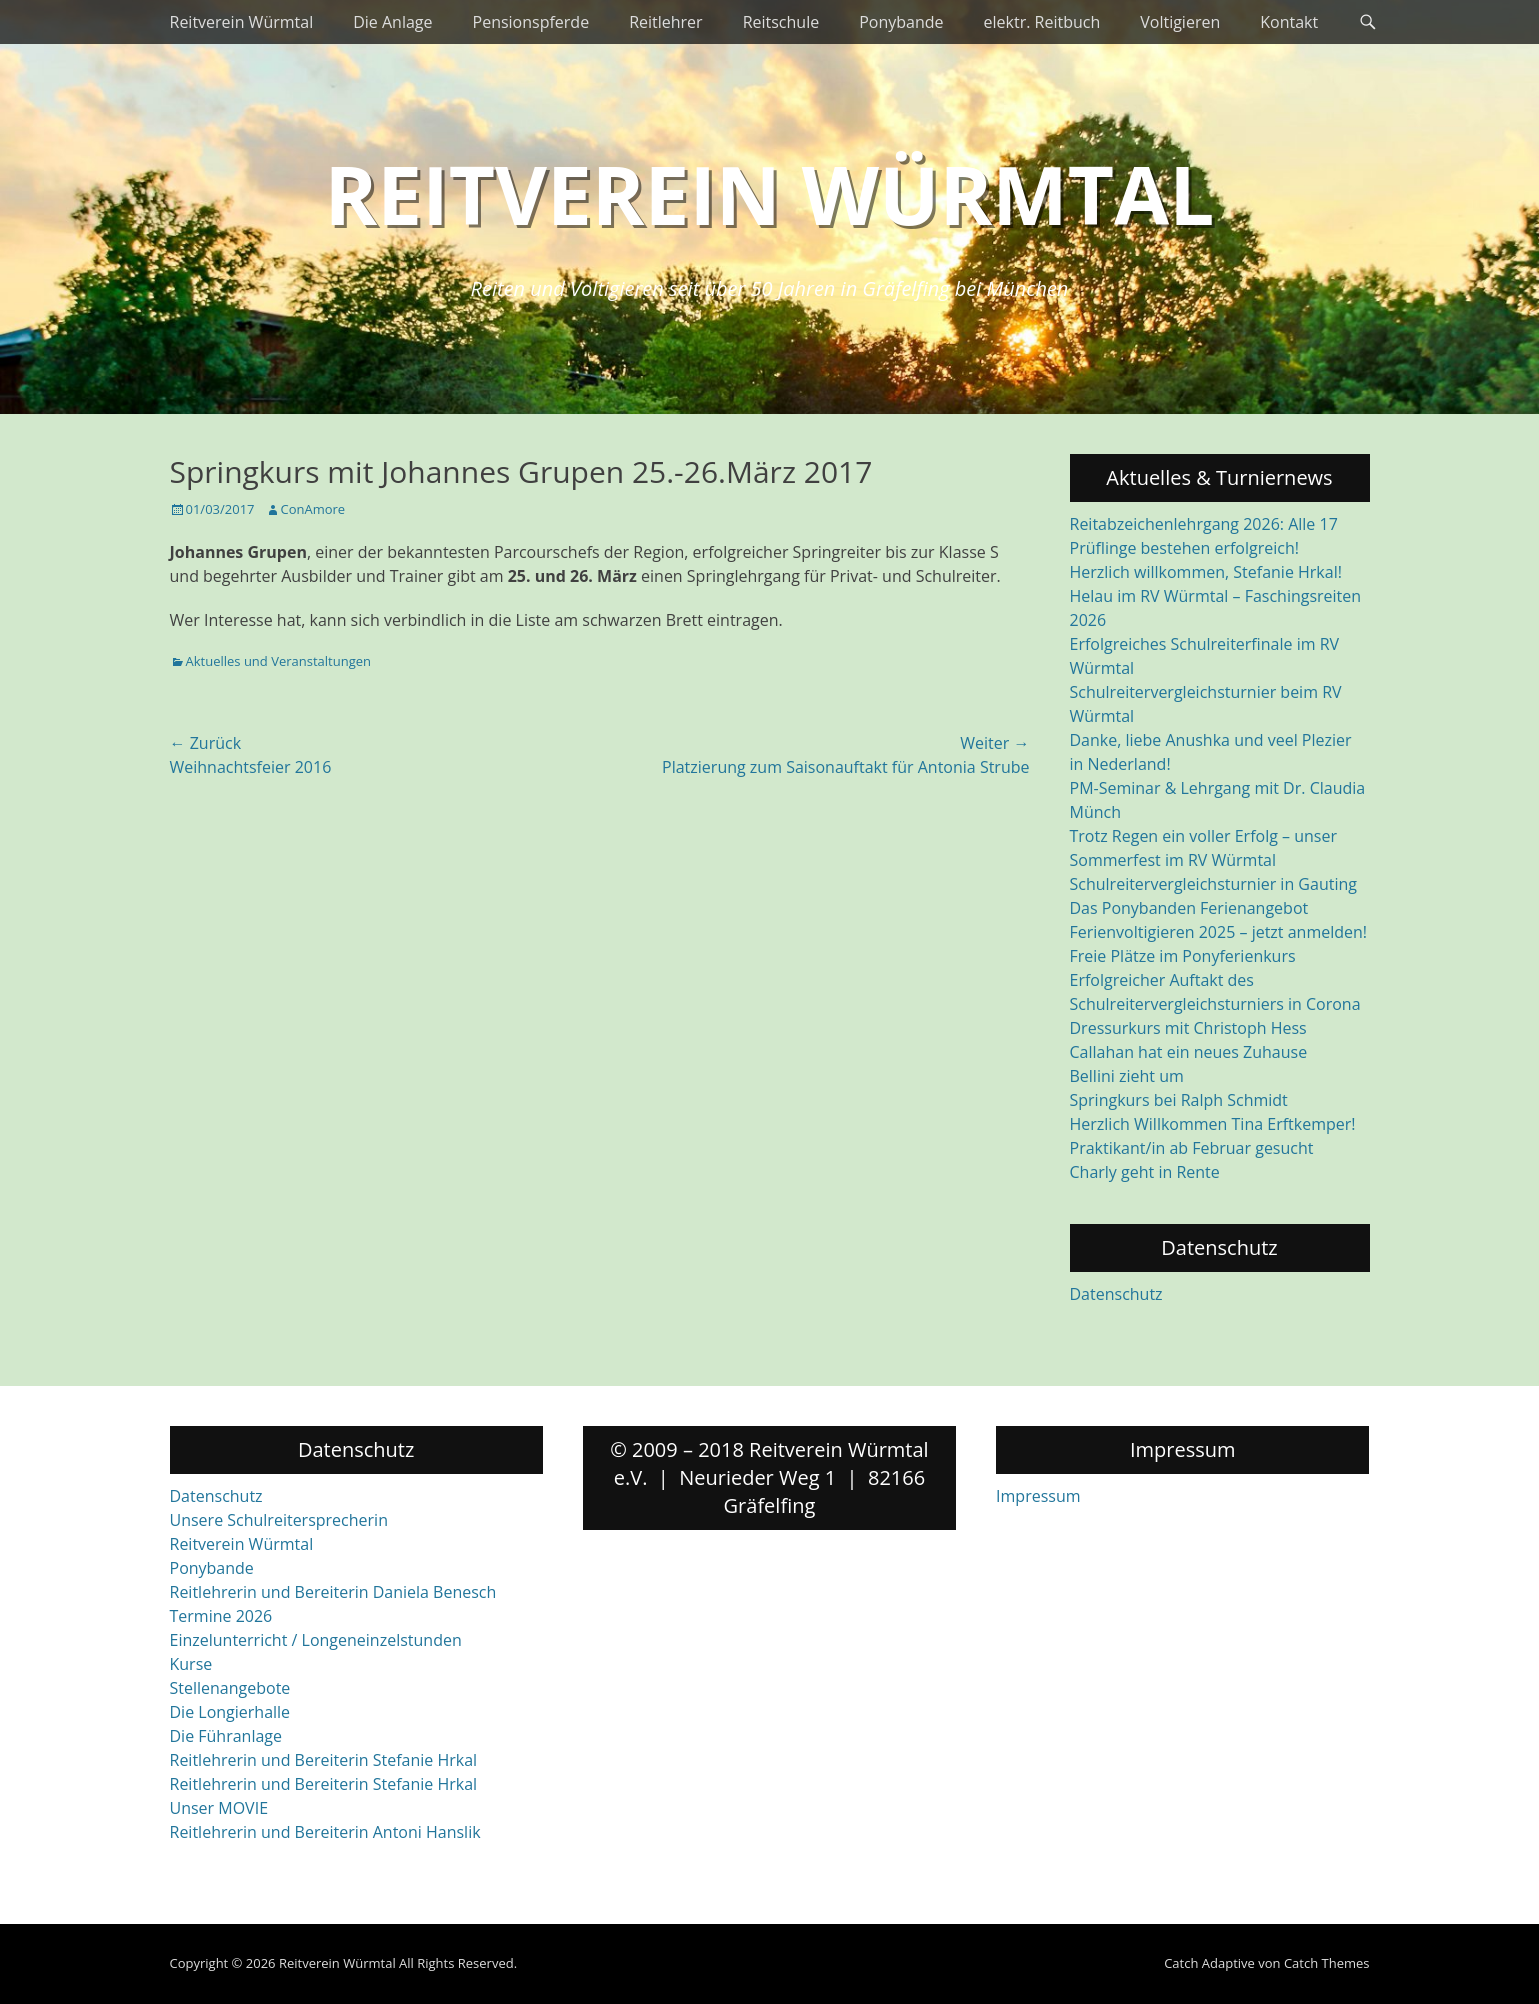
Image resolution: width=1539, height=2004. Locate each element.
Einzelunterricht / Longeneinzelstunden (316, 1640)
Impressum (1038, 1496)
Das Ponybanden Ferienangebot (1189, 908)
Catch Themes (1327, 1963)
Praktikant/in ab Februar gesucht (1192, 1148)
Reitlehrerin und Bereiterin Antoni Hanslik (325, 1832)
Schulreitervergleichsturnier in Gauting (1213, 884)
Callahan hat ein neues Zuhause (1189, 1052)
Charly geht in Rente (1145, 1172)
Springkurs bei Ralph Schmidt (1179, 1100)
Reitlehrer (666, 22)
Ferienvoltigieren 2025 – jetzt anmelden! (1219, 932)
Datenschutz (1116, 1294)
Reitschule (781, 22)
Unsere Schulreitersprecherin (279, 1520)
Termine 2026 (221, 1616)
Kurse (191, 1664)
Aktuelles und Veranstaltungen (278, 661)
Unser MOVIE (219, 1808)
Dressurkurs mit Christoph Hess (1188, 1028)
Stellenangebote (230, 1688)
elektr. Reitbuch (1042, 22)
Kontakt (1289, 22)
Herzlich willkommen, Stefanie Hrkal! (1206, 572)
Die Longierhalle (230, 1712)
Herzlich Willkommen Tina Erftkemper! (1213, 1124)
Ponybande (901, 22)
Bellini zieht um (1127, 1076)
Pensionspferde (531, 22)
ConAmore (313, 509)
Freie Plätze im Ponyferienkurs (1183, 956)
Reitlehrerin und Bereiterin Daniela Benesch (333, 1592)
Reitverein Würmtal (242, 22)
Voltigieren (1180, 22)
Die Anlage (392, 22)
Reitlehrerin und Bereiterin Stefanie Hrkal (324, 1760)
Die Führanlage (226, 1736)
